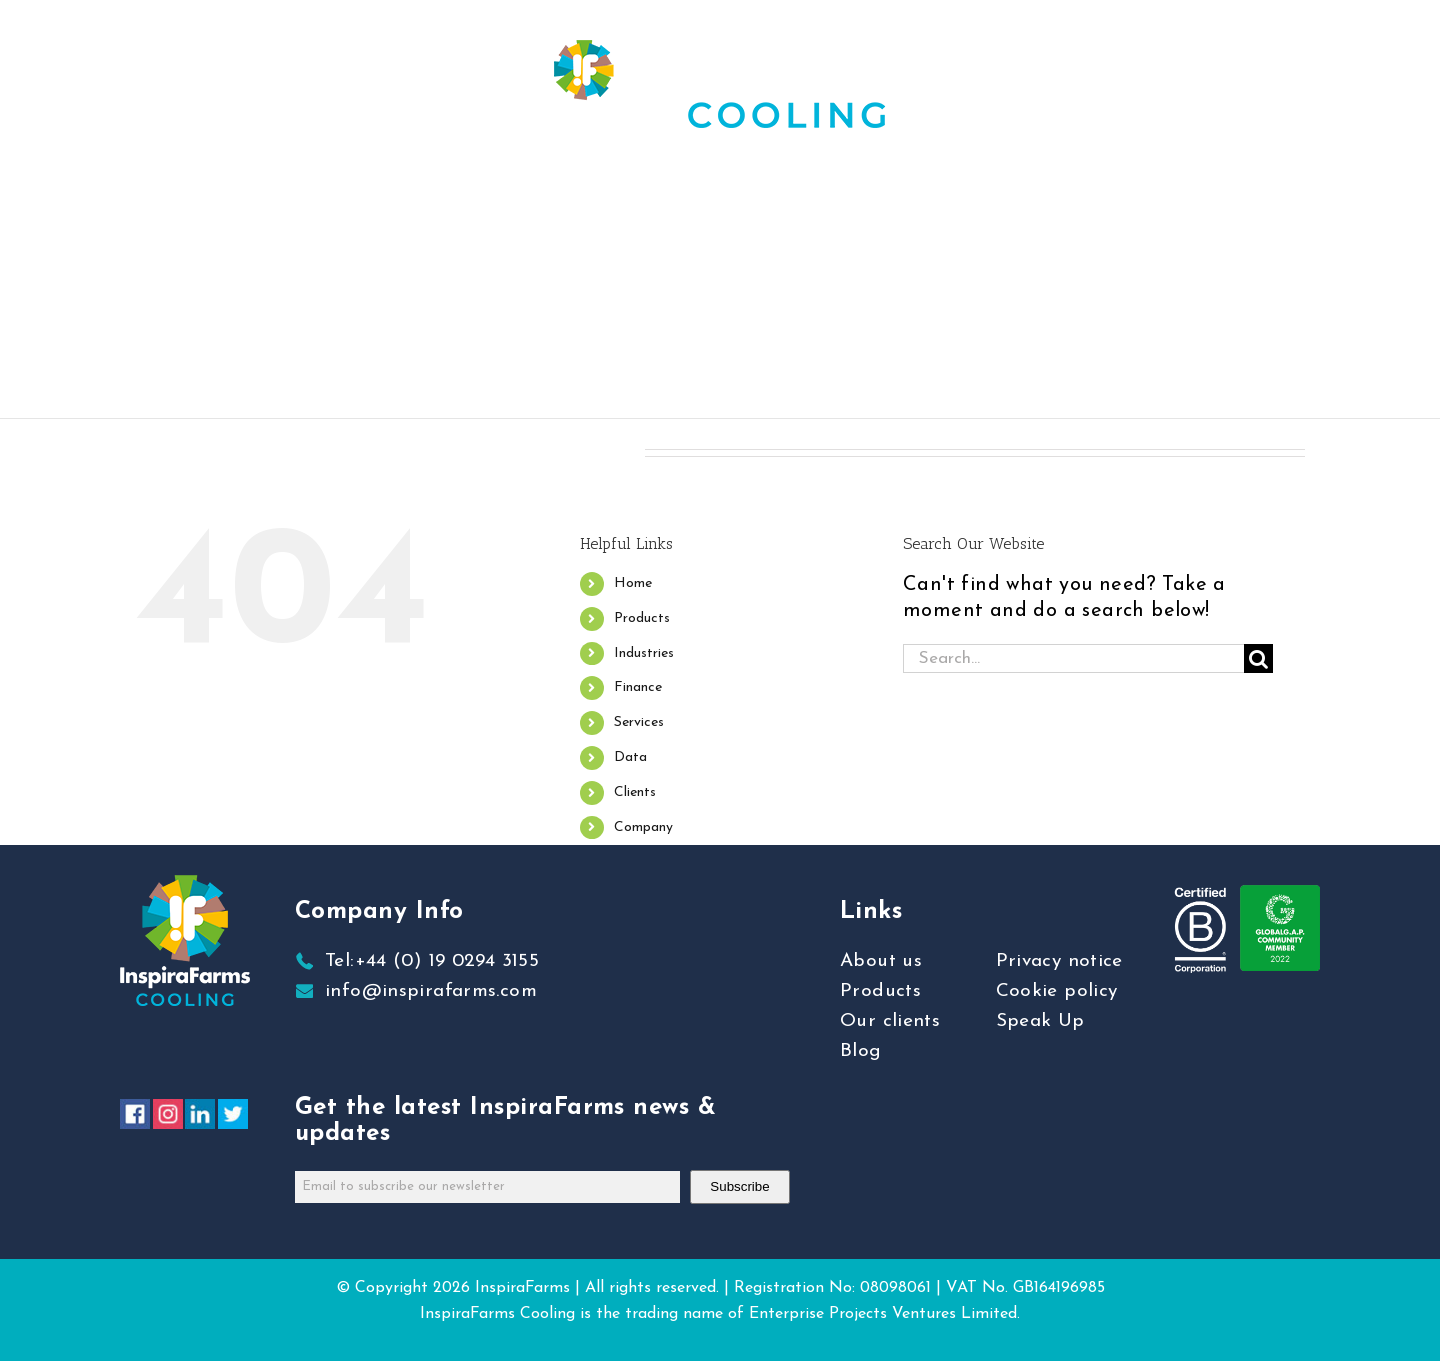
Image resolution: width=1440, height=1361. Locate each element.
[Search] (1258, 658)
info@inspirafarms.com (431, 991)
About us (881, 961)
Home (633, 583)
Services (639, 722)
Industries (644, 653)
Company (643, 827)
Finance (638, 687)
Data (630, 757)
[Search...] (1073, 658)
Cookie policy (1057, 991)
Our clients (890, 1021)
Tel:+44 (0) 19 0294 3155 (432, 961)
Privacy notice (1059, 961)
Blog (861, 1051)
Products (642, 618)
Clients (635, 792)
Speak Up (1040, 1021)
